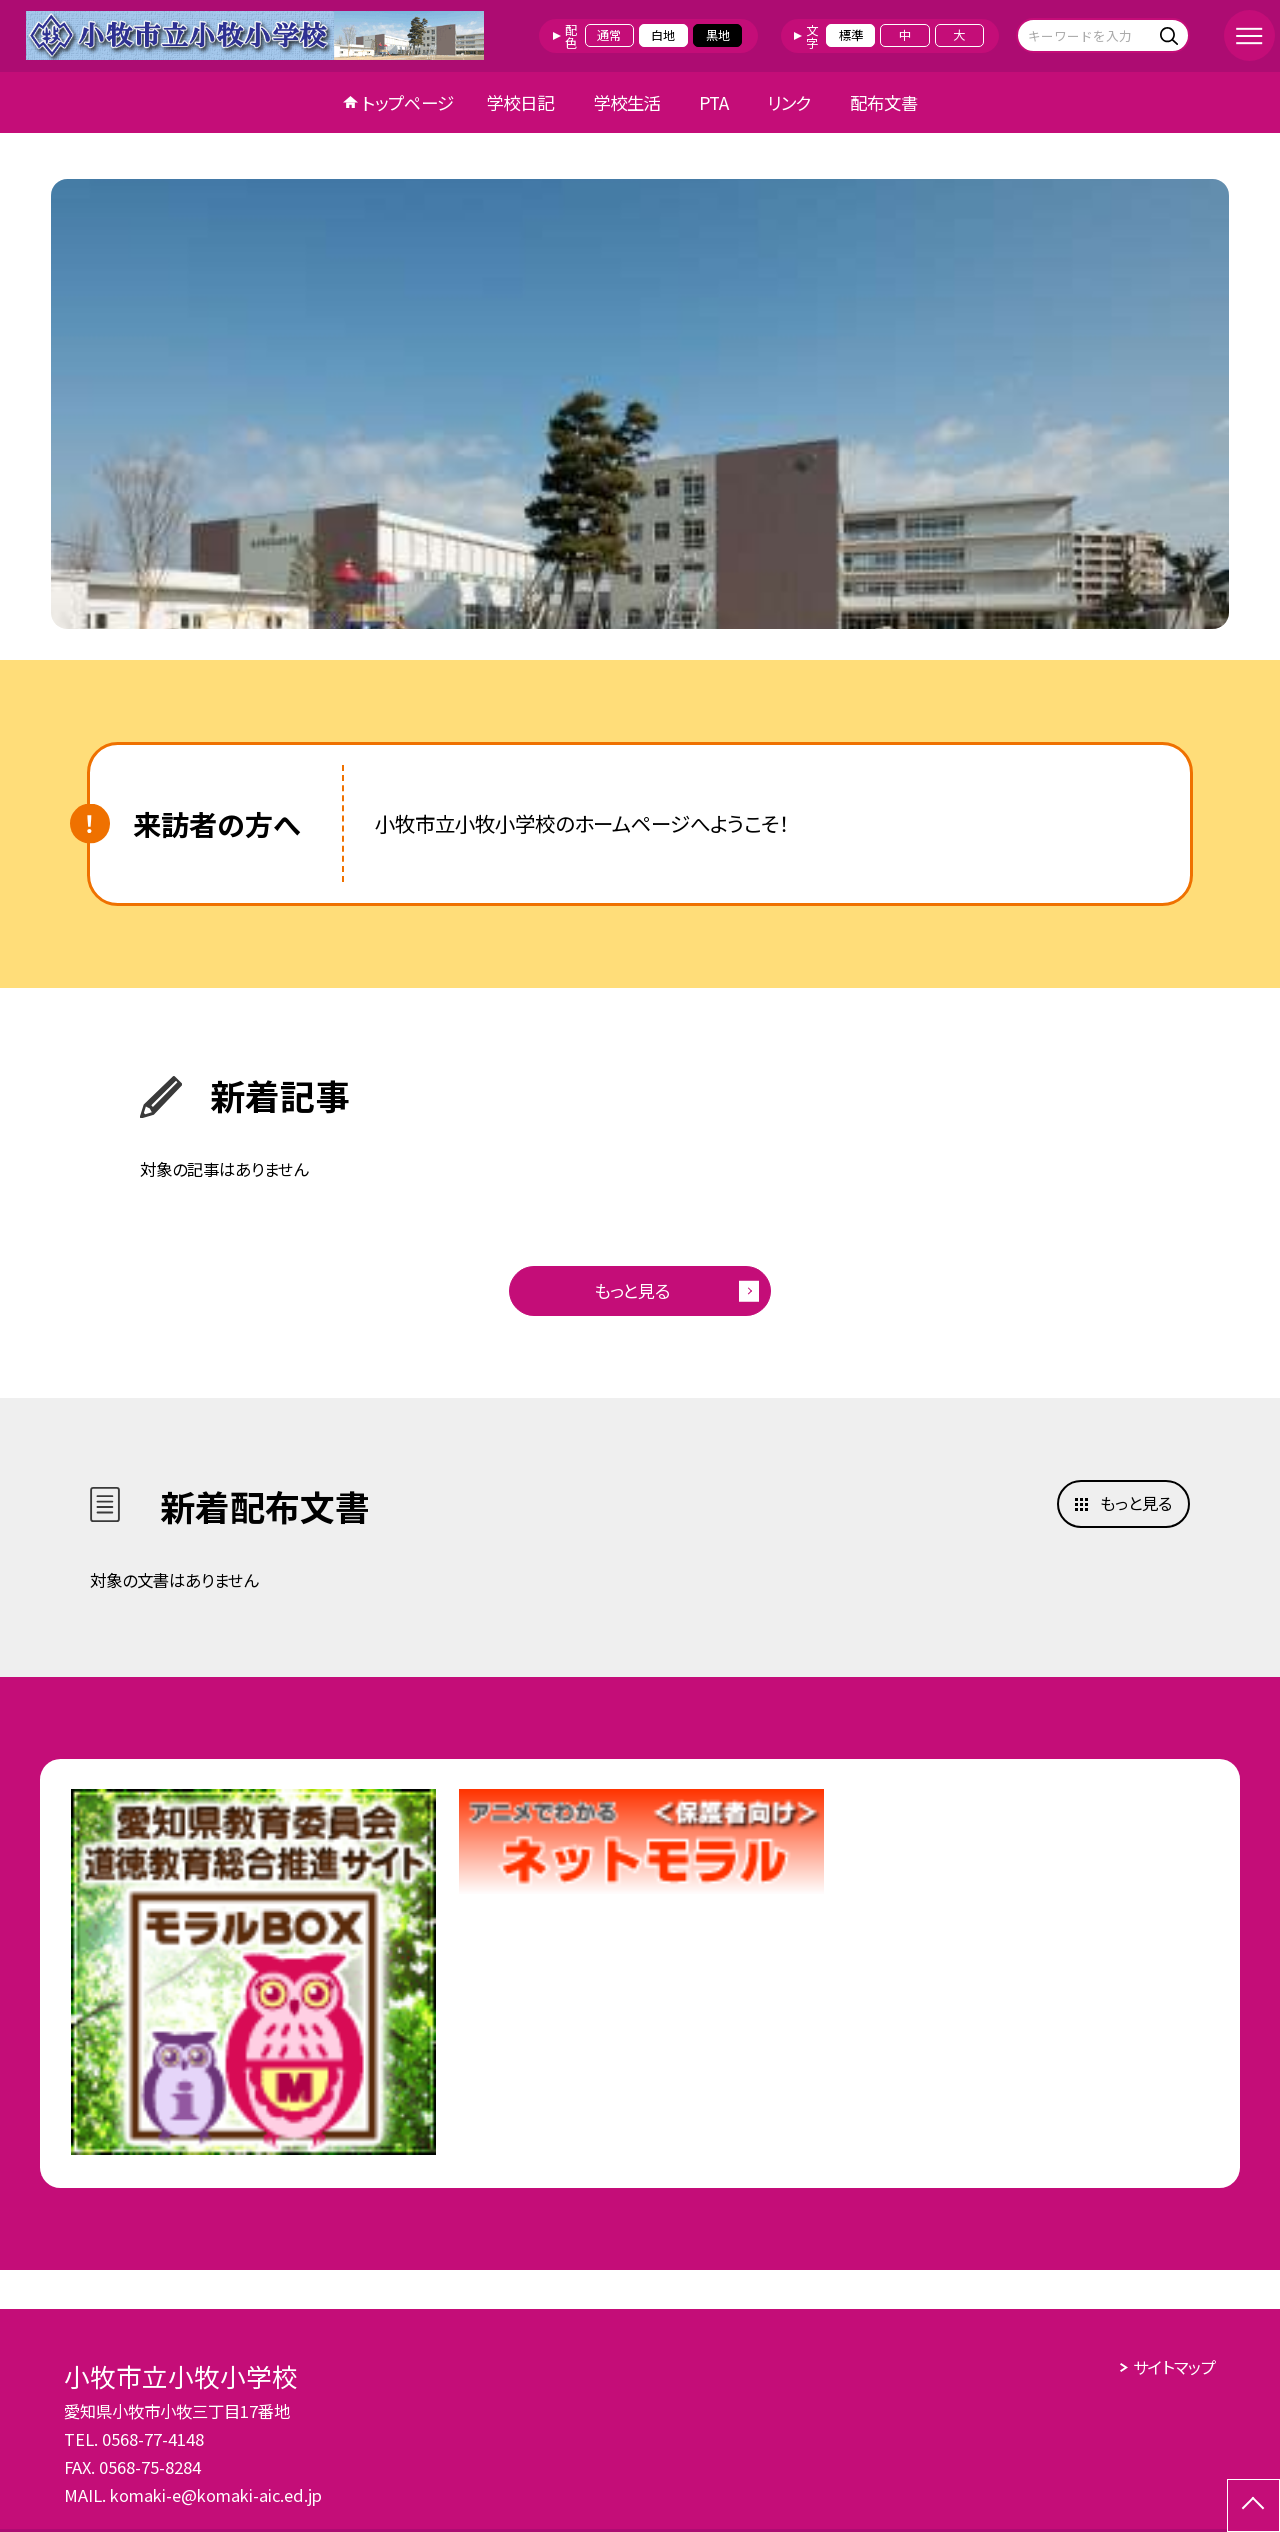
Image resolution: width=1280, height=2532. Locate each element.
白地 (663, 35)
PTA (714, 102)
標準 (851, 35)
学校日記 (520, 102)
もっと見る (632, 1290)
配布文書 (884, 102)
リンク (789, 102)
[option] (640, 404)
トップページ (408, 102)
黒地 (718, 35)
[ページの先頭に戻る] (1253, 2505)
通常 (609, 35)
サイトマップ (1174, 2367)
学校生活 (627, 102)
